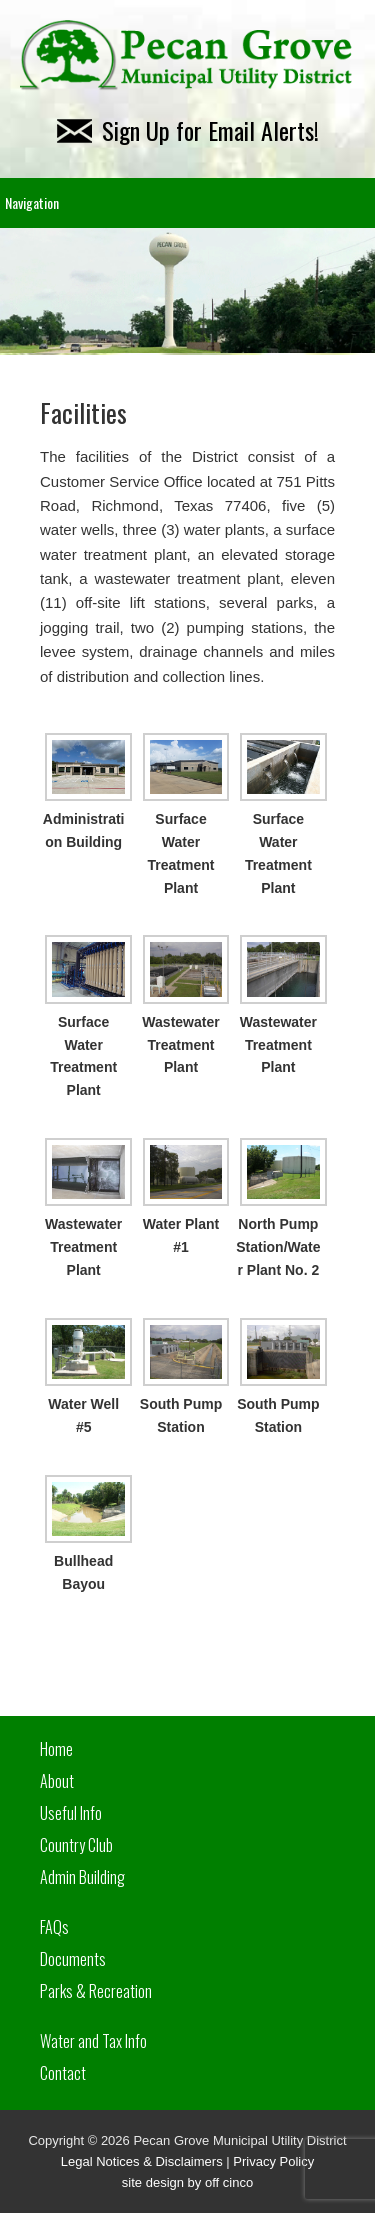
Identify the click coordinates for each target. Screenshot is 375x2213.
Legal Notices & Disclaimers (142, 2161)
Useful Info (71, 1813)
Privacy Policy (273, 2161)
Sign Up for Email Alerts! (188, 130)
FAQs (54, 1927)
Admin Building (82, 1877)
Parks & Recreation (96, 1991)
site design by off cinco (187, 2182)
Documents (73, 1959)
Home (56, 1749)
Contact (63, 2073)
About (57, 1781)
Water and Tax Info (93, 2041)
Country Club (76, 1845)
